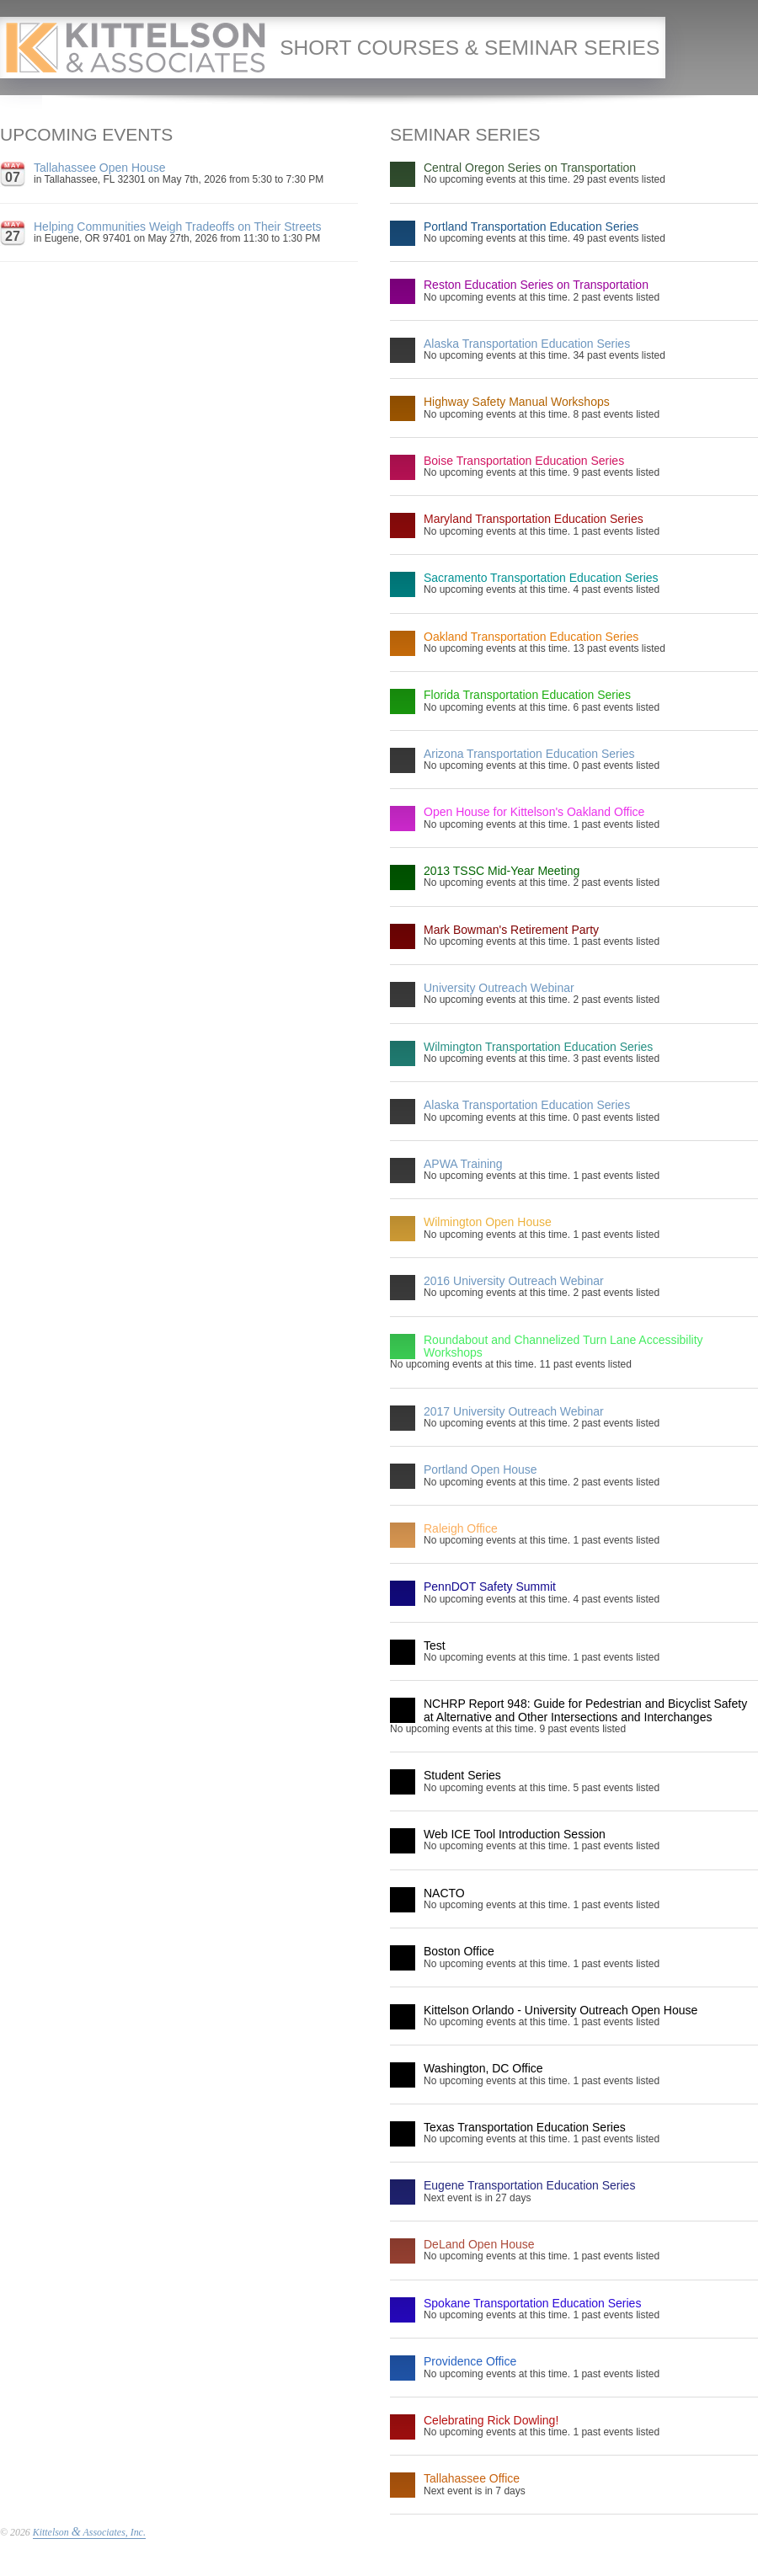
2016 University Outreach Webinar (514, 1281)
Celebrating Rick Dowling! (491, 2420)
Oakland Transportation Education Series (531, 636)
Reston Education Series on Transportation (536, 284)
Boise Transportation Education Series (524, 460)
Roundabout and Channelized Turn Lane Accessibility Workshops (563, 1346)
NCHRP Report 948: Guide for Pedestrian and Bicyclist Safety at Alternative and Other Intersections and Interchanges (585, 1710)
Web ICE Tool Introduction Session (515, 1834)
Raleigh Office (461, 1528)
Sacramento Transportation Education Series (541, 577)
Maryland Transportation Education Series (533, 518)
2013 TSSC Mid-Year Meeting (501, 870)
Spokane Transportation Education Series (532, 2303)
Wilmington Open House (488, 1222)
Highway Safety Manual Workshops (517, 401)
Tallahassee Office (472, 2478)
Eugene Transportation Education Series (529, 2185)
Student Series (462, 1775)
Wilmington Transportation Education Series (538, 1046)
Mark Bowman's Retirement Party (511, 929)
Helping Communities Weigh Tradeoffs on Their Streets (178, 226)
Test (435, 1645)
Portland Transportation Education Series (531, 226)
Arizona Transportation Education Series (529, 753)
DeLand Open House (479, 2244)
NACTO (444, 1893)
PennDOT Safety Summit (490, 1586)
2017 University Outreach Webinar (514, 1411)
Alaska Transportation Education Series (527, 343)
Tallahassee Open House (99, 167)
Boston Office (459, 1951)
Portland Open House (480, 1469)
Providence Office (470, 2361)
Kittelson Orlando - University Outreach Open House (560, 2010)
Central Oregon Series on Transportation (530, 167)
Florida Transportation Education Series (527, 694)
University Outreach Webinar (499, 988)
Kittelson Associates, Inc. (89, 2532)
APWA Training (463, 1164)
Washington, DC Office (483, 2068)
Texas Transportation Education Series (525, 2127)
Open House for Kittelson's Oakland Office (534, 812)
